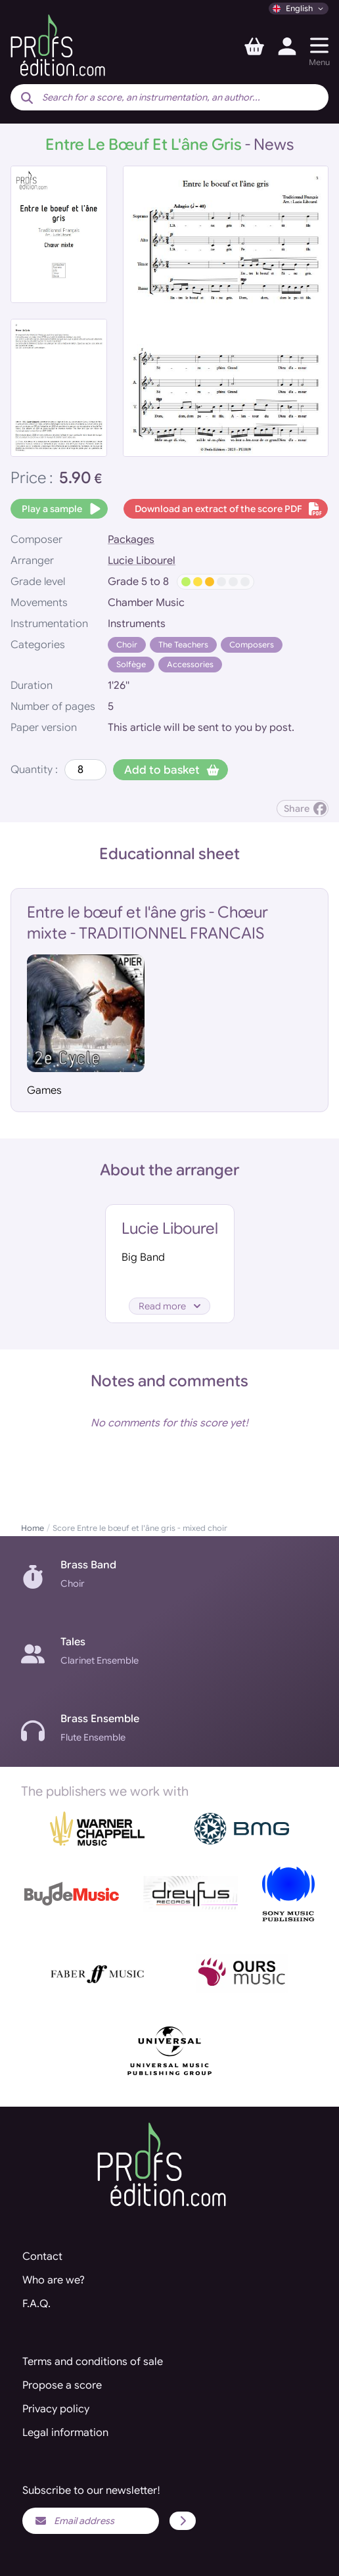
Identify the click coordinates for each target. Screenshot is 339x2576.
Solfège (131, 664)
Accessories (190, 664)
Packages (131, 539)
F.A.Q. (36, 2303)
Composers (251, 644)
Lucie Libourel (141, 560)
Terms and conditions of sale (92, 2361)
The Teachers (183, 644)
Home (32, 1528)
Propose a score (62, 2385)
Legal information (65, 2432)
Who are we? (53, 2280)
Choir (126, 644)
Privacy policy (55, 2409)
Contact (42, 2256)
